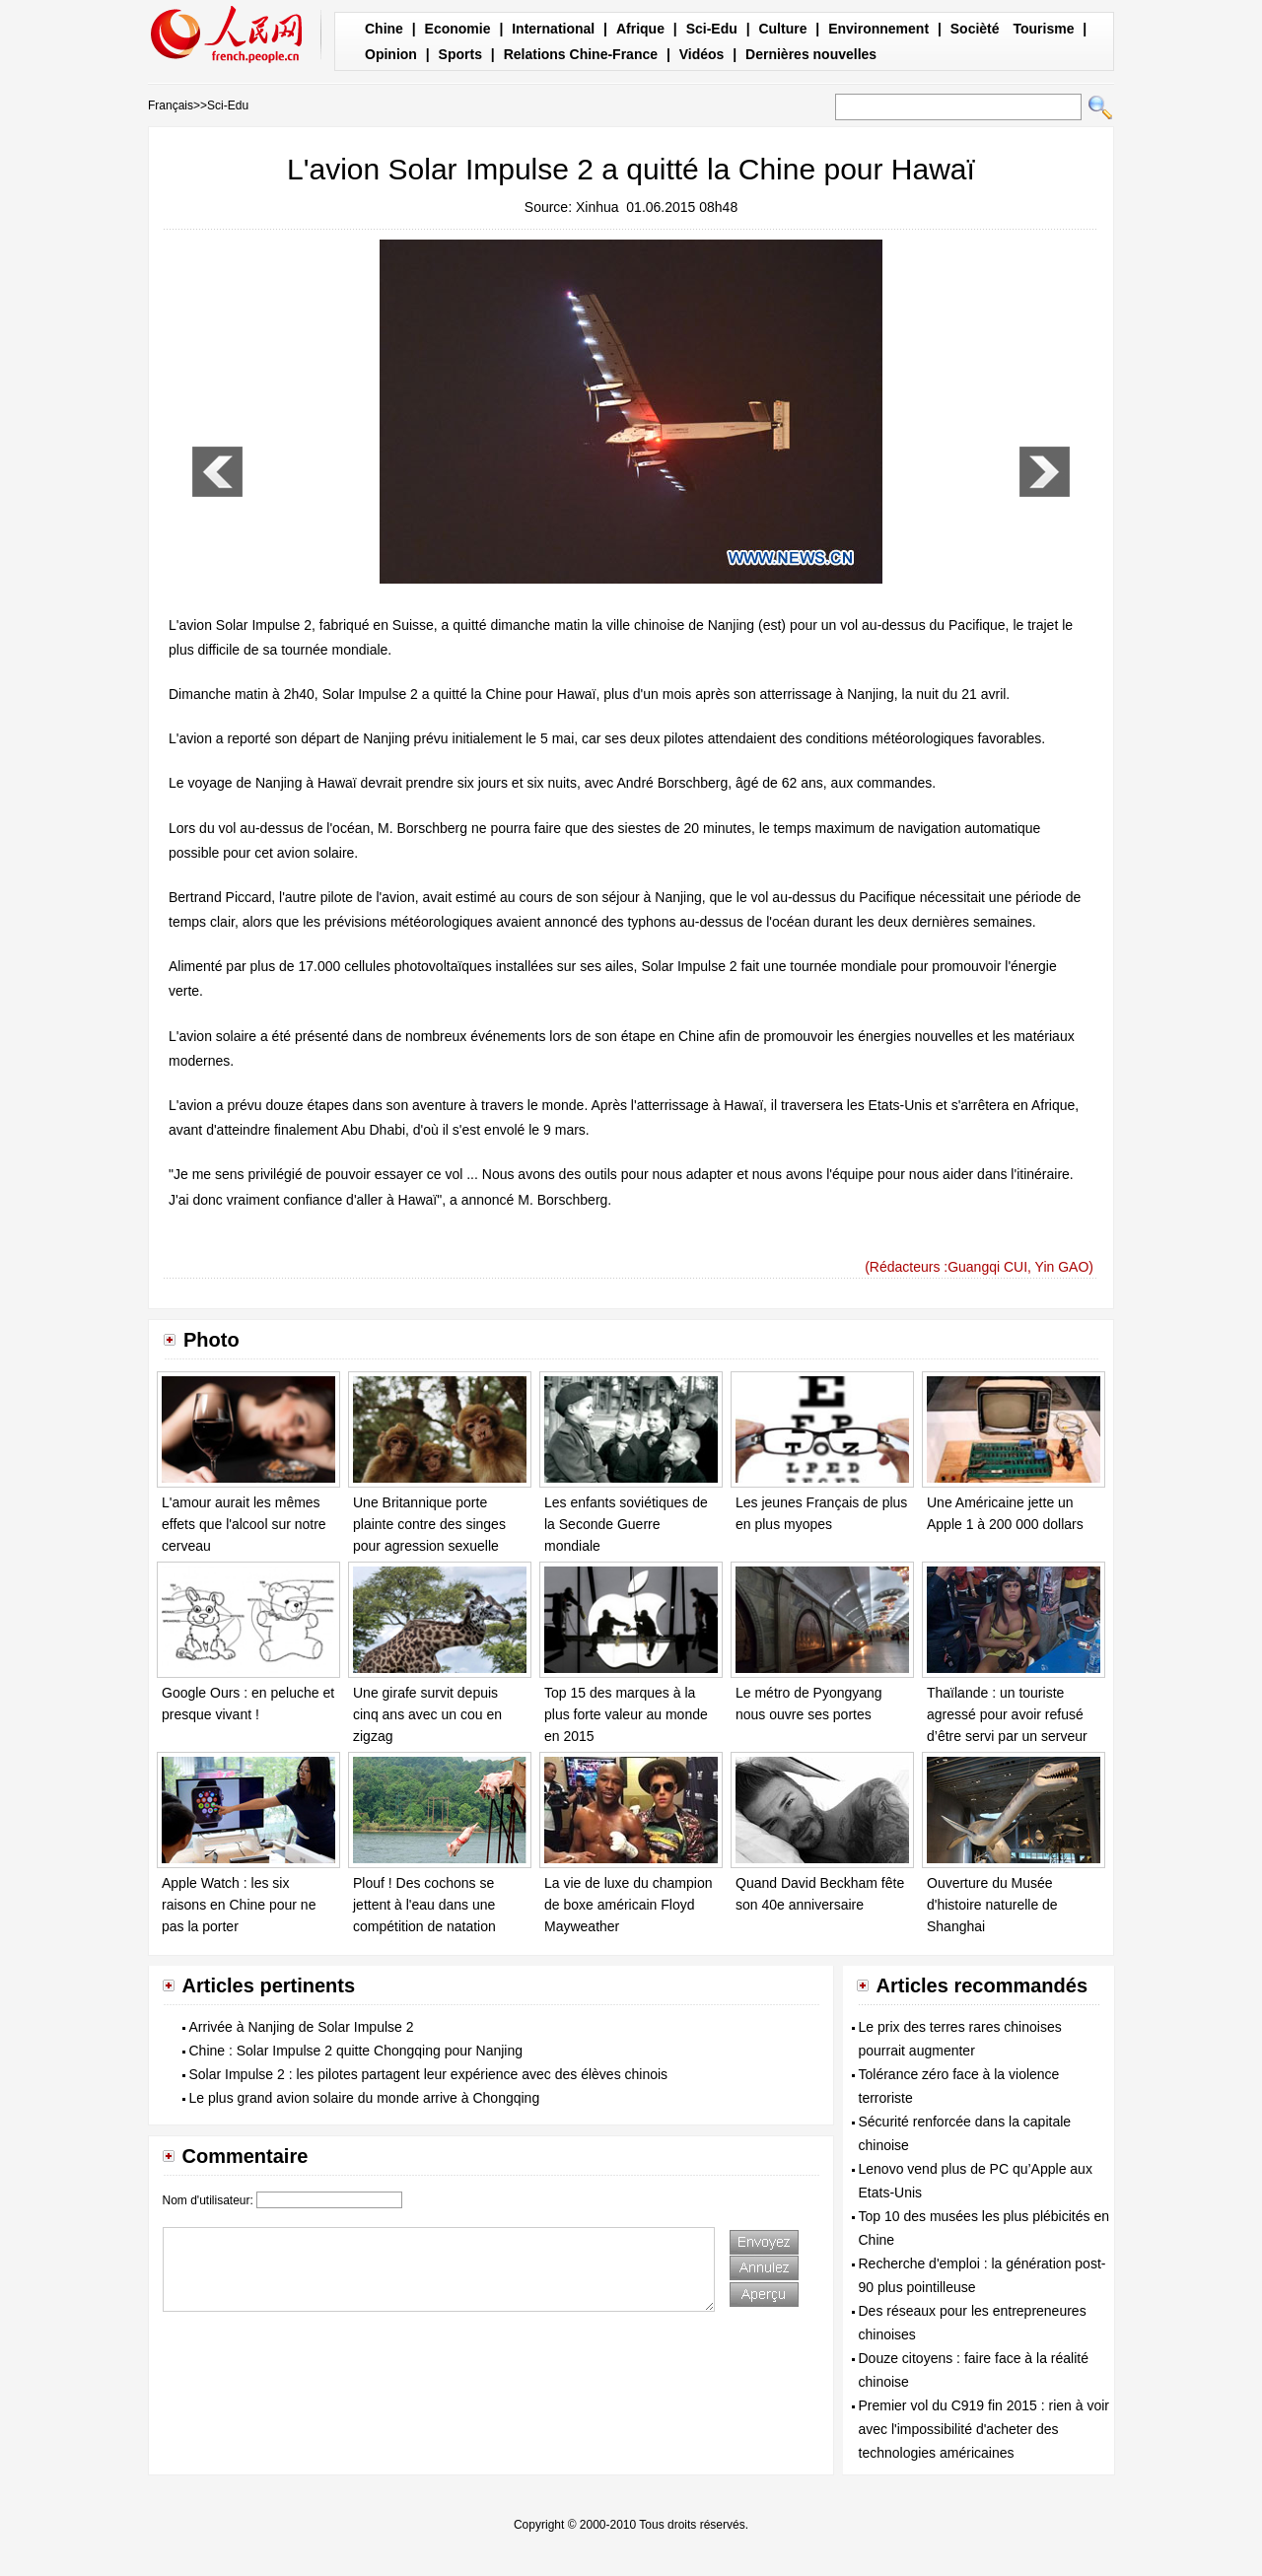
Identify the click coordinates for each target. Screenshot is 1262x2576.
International (553, 28)
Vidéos (702, 54)
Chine (384, 28)
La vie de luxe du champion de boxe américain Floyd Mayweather (628, 1904)
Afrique (640, 28)
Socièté (975, 28)
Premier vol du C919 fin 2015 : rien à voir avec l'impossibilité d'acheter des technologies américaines (984, 2429)
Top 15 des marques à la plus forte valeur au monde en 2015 (626, 1714)
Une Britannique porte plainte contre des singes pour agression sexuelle (429, 1524)
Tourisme (1043, 28)
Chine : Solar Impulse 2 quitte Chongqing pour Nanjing (356, 2050)
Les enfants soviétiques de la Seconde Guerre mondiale (626, 1524)
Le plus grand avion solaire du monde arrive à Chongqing (364, 2098)
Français (170, 105)
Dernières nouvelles (810, 54)
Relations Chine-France (581, 54)
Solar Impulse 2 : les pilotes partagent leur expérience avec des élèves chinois (428, 2074)
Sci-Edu (711, 28)
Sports (460, 54)
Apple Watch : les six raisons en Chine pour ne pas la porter (239, 1904)
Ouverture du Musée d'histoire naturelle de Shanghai (992, 1904)
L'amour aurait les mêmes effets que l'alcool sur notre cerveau (244, 1524)
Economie (458, 28)
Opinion (391, 54)
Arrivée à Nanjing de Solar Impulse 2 (301, 2027)
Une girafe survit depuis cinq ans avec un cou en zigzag (427, 1714)
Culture (782, 28)
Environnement (878, 28)
